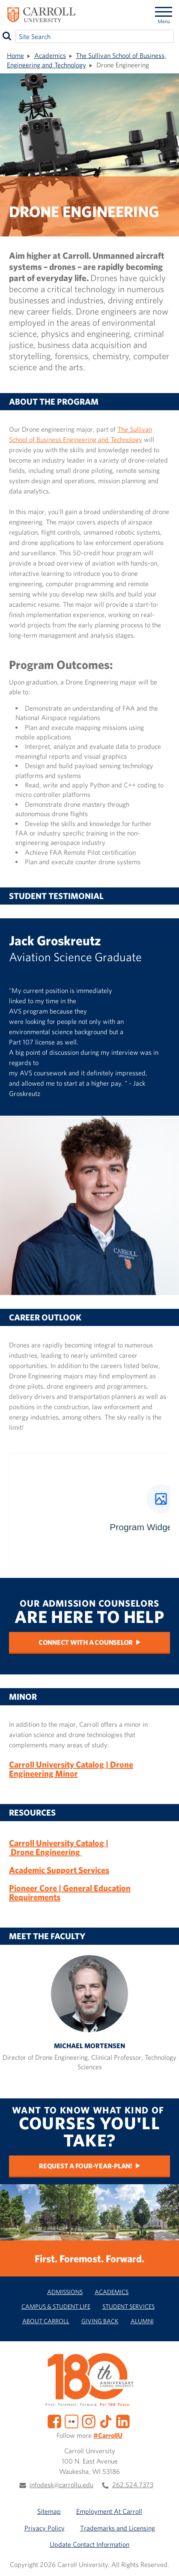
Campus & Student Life (55, 2306)
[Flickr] (71, 2421)
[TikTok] (106, 2421)
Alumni (142, 2321)
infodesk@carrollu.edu (61, 2484)
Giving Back (100, 2321)
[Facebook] (54, 2421)
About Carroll (45, 2321)
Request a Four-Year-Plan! (85, 2166)
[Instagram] (88, 2421)
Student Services (128, 2306)
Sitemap (49, 2511)
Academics (50, 55)
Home (15, 55)
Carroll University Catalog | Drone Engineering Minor (71, 1769)
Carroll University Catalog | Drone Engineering (58, 1847)
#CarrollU (107, 2435)
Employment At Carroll (109, 2511)
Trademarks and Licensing (117, 2528)
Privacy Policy (44, 2528)
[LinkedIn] (123, 2421)
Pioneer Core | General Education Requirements (70, 1892)
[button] (165, 2562)
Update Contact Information (89, 2544)
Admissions (65, 2291)
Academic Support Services (59, 1870)
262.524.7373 (132, 2484)
